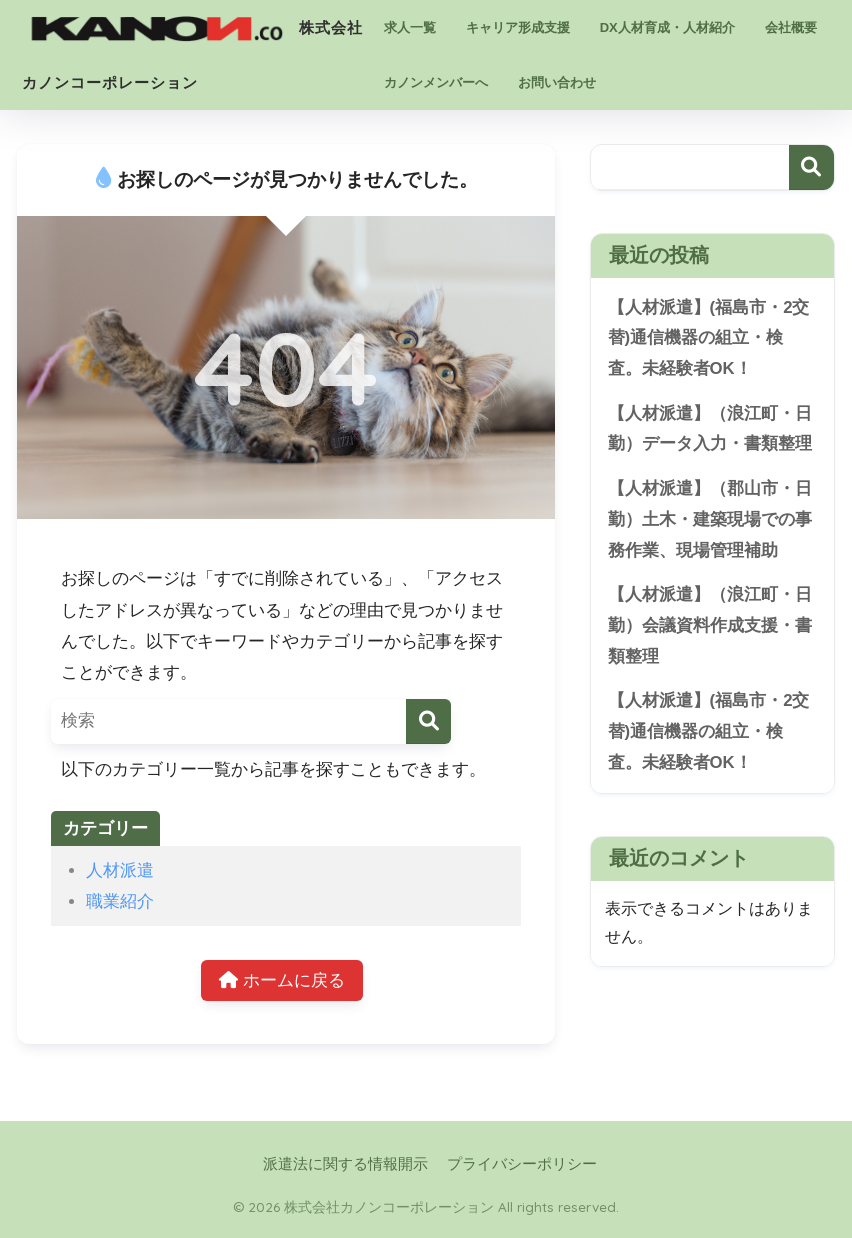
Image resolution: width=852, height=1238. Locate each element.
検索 (811, 167)
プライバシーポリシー (522, 1164)
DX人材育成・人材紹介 (667, 27)
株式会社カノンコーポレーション (192, 24)
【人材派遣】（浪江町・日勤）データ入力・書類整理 (710, 429)
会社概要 (791, 27)
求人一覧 (410, 27)
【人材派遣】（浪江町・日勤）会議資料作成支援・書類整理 (710, 625)
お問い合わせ (557, 82)
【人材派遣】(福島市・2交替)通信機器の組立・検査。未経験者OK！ (709, 338)
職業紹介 (120, 901)
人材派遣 (120, 870)
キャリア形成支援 (518, 27)
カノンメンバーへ (436, 82)
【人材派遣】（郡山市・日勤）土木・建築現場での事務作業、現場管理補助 (710, 519)
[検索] (428, 721)
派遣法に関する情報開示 (345, 1164)
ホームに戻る (282, 980)
